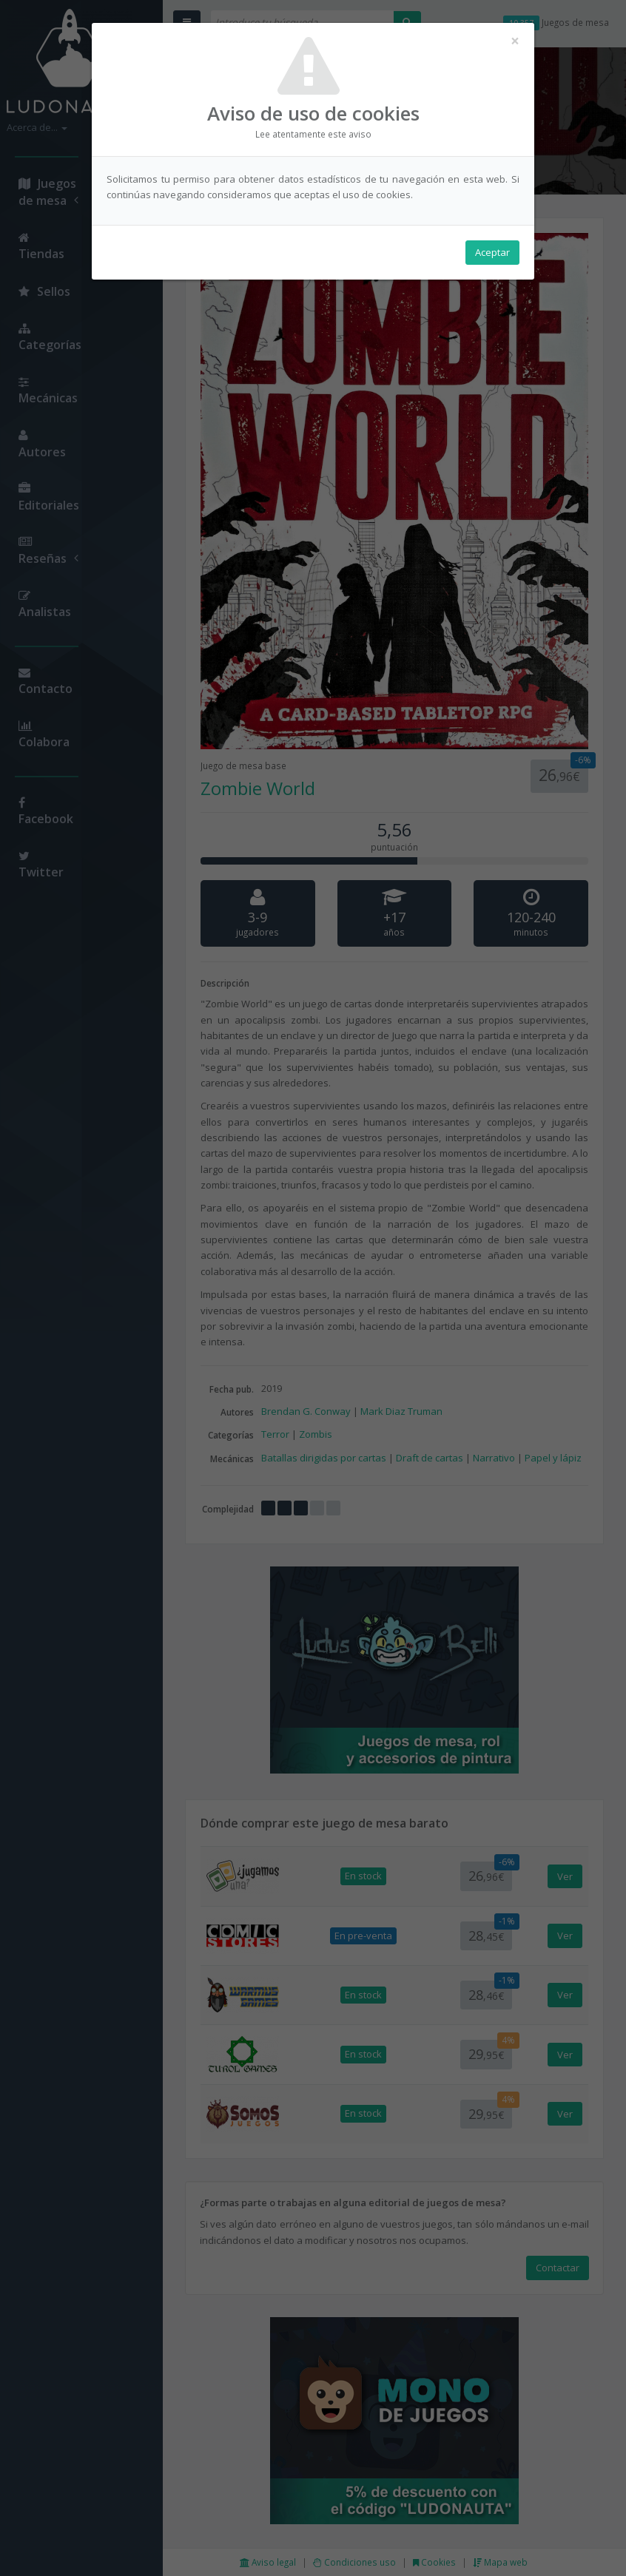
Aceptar (492, 252)
